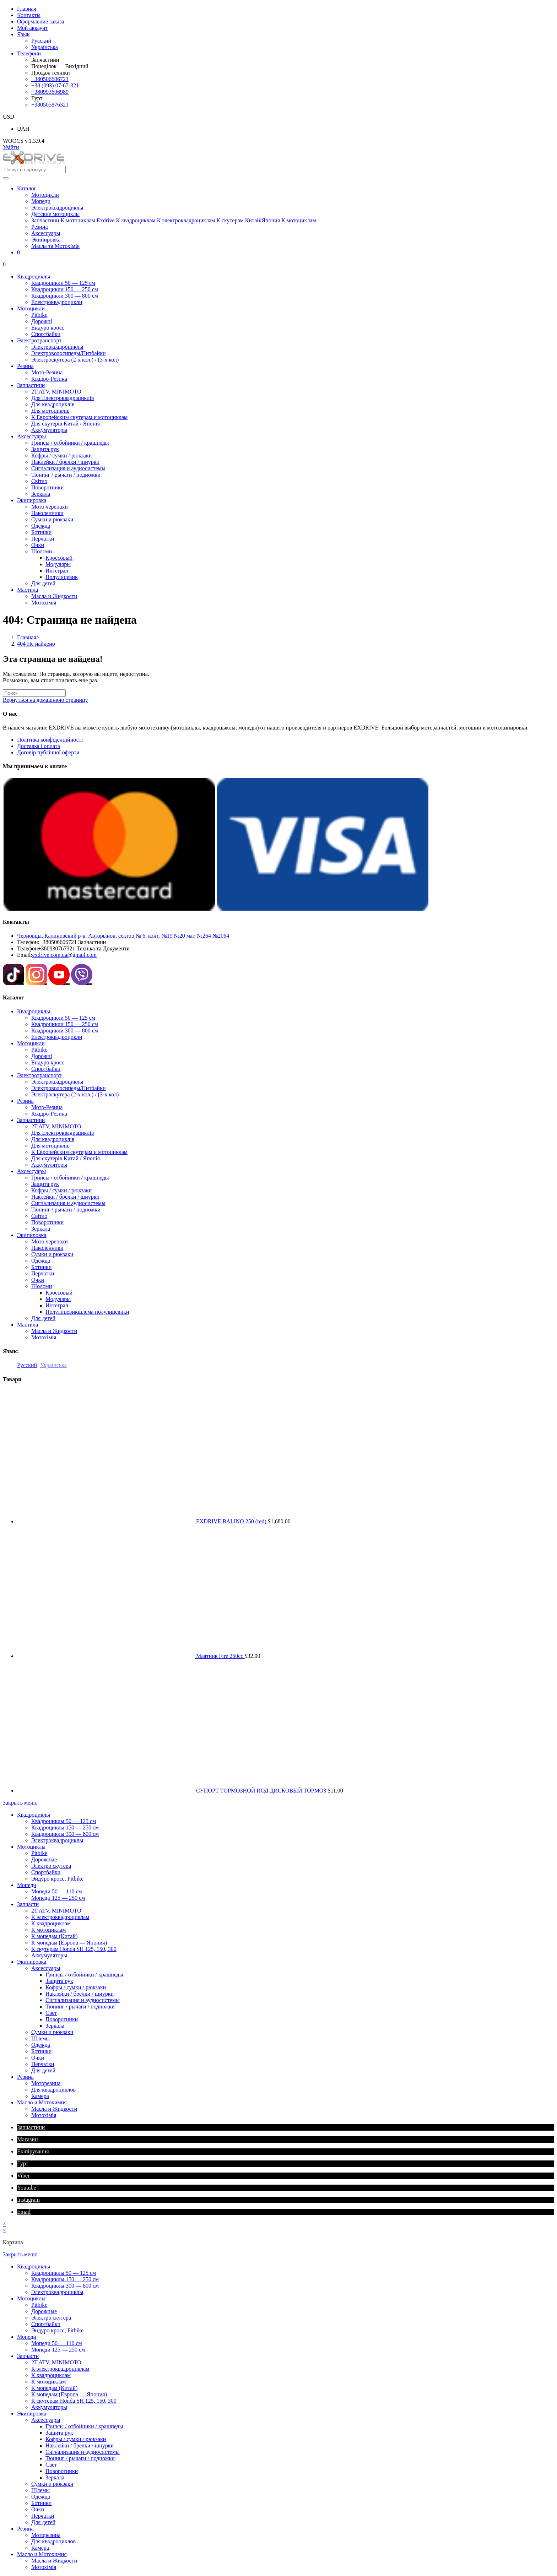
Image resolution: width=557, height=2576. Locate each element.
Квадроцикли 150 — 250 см (64, 1024)
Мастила (27, 1325)
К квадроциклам (51, 1923)
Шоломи (41, 1286)
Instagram (28, 2200)
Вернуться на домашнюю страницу (45, 700)
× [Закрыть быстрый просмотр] (4, 2224)
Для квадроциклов (53, 2090)
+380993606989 (50, 92)
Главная (26, 9)
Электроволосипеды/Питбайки (68, 1088)
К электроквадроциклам (60, 1917)
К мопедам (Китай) (54, 1936)
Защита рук (45, 1184)
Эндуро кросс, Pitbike (57, 1879)
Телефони (29, 53)
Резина (25, 1101)
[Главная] (26, 637)
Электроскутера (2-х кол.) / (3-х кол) (75, 1094)
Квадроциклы (33, 1011)
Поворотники (47, 1222)
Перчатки (42, 1273)
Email (24, 2212)
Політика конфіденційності (50, 740)
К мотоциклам (48, 1930)
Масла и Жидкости (54, 1331)
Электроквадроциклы (57, 1082)
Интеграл (56, 1305)
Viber (23, 2176)
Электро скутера (51, 1866)
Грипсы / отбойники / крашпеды (70, 1178)
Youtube (26, 2188)
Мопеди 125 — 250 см (58, 1898)
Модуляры (58, 1299)
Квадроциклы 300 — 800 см (65, 1834)
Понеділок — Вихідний (59, 66)
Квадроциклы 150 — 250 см (65, 1827)
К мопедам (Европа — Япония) (69, 1943)
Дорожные (44, 1859)
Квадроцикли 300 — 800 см (64, 1030)
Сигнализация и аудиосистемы (68, 1203)
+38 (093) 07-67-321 (55, 85)
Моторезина (45, 2083)
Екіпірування (33, 2151)
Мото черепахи (49, 1241)
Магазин (27, 2139)
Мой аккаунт (32, 28)
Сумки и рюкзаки (52, 1254)
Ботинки (41, 1267)
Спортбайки (45, 1069)
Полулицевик (87, 1312)
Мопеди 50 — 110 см (56, 1891)
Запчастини (31, 1120)
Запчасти (28, 1904)
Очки (37, 1280)
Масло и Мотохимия (42, 2102)
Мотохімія (43, 1337)
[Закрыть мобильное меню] (20, 1803)
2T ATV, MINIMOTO (56, 1126)
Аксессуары (31, 1171)
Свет (51, 2013)
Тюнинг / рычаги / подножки (66, 1209)
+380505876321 (50, 105)
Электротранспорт (39, 1075)
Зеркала (40, 1229)
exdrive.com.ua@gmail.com (64, 955)
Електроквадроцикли (56, 1037)
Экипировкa (31, 1235)
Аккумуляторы (49, 1165)
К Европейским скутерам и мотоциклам (79, 1152)
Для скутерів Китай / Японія (65, 1158)
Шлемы (40, 2038)
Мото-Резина (47, 1107)
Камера (40, 2096)
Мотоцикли (31, 1043)
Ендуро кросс (47, 1062)
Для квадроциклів (53, 1139)
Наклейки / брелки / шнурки (65, 1197)
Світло (39, 1216)
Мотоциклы (31, 1847)
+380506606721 (50, 79)
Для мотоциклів (50, 1146)
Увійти (11, 147)
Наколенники (47, 1248)
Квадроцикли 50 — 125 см (63, 1018)
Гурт (22, 2163)
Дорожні (41, 1056)
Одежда (40, 1261)
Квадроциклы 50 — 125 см (63, 1821)
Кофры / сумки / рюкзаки (61, 1190)
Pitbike (39, 1050)
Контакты (28, 15)
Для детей (43, 1318)
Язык (23, 34)
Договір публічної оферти (48, 752)
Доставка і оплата (38, 746)
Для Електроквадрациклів (62, 1133)
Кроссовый (58, 1293)
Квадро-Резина (49, 1114)
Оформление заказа (40, 21)
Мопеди (26, 1885)
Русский (41, 41)
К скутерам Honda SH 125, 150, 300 (74, 1949)
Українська (44, 47)
